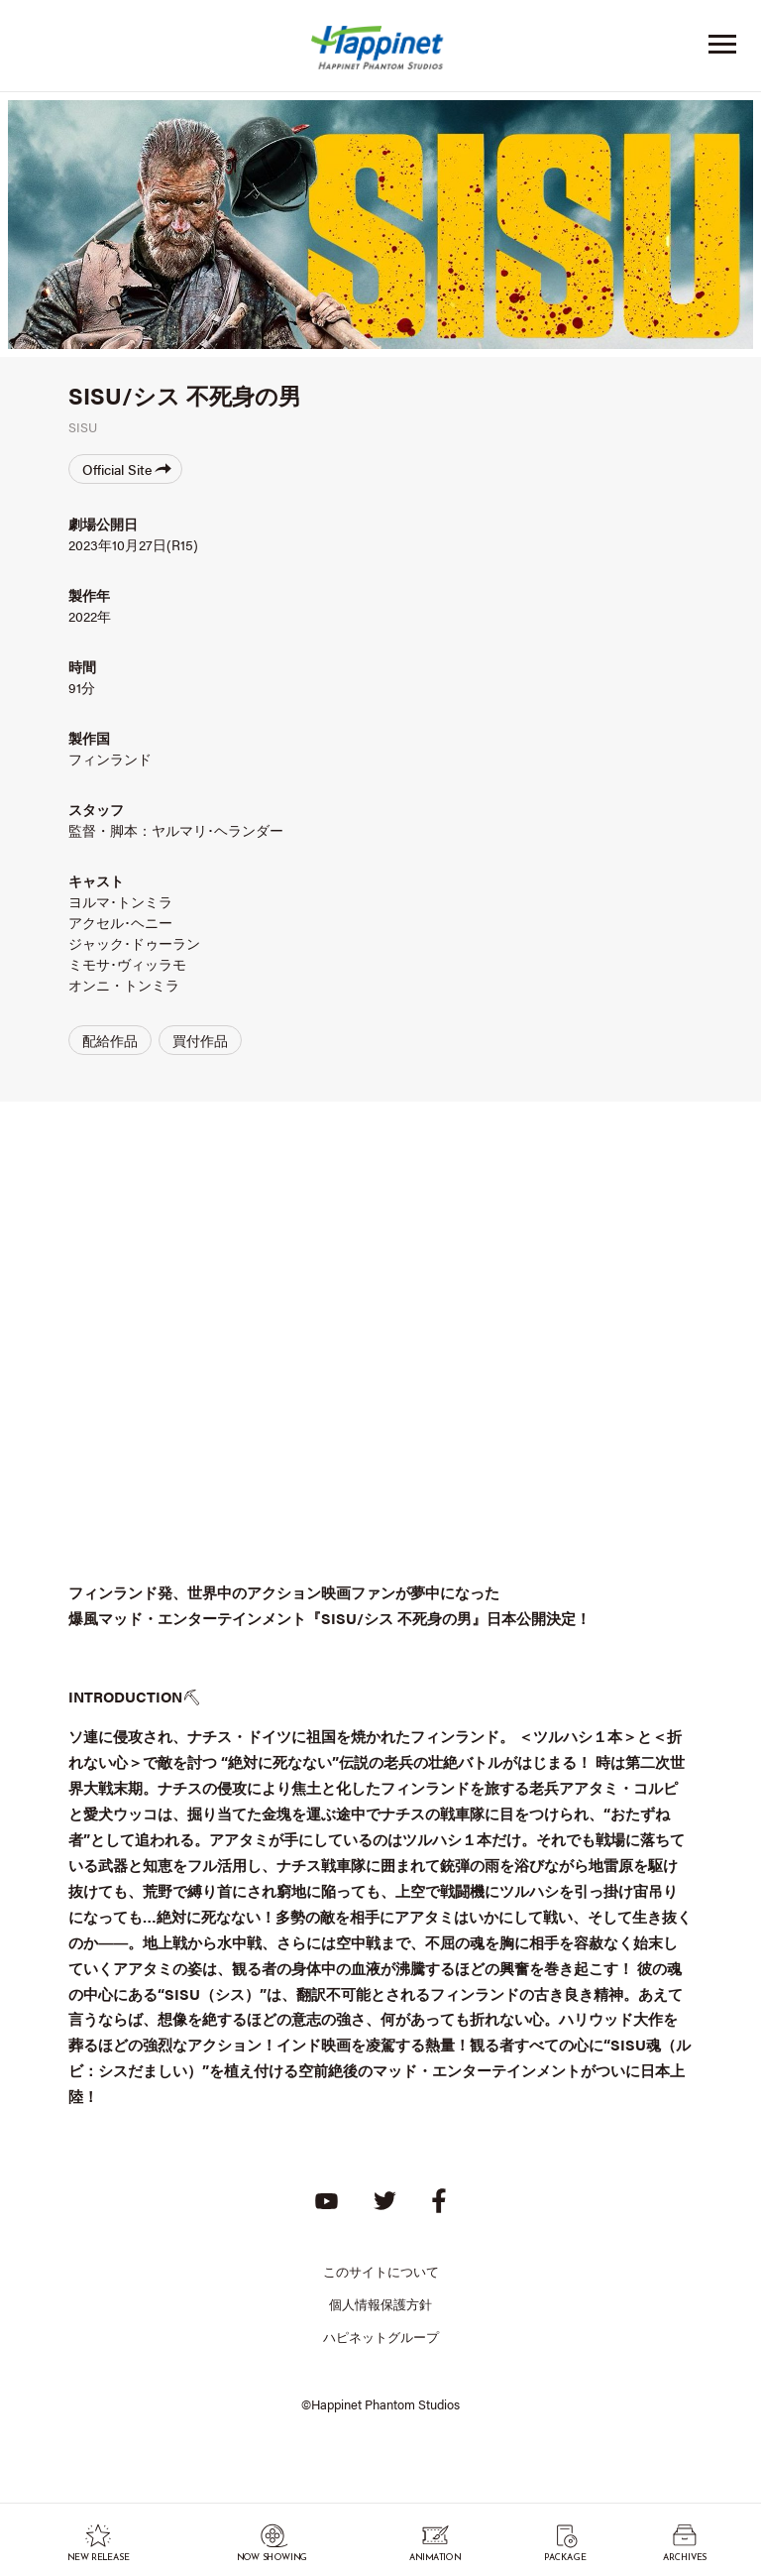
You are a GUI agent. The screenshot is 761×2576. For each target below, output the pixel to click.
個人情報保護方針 (380, 2303)
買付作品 (200, 1040)
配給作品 (110, 1040)
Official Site (126, 469)
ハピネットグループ (381, 2336)
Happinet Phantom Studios (380, 52)
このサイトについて (381, 2271)
